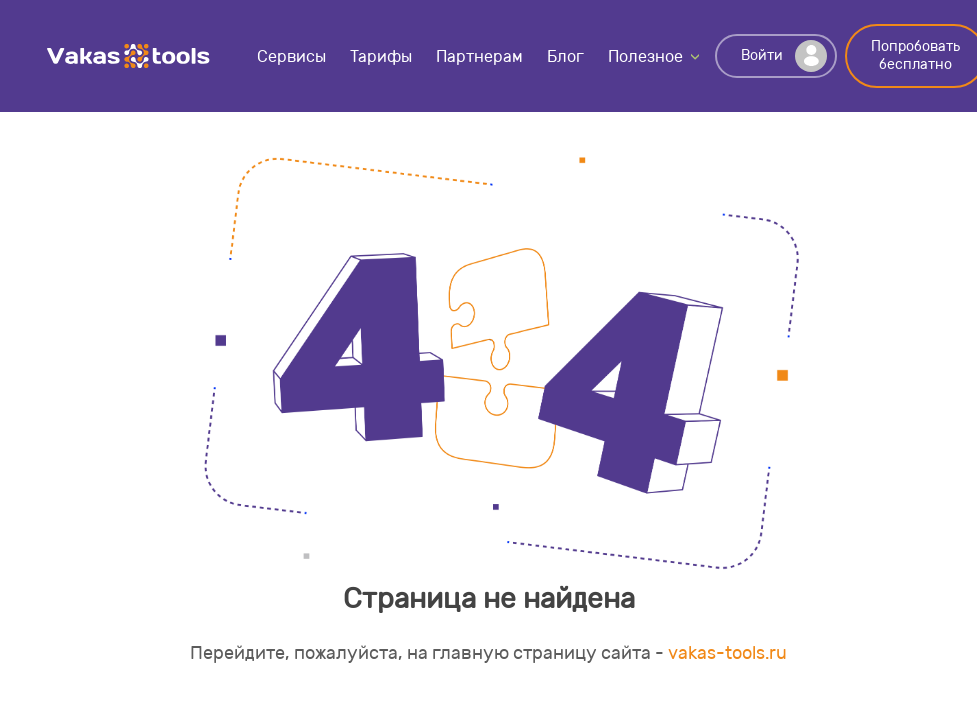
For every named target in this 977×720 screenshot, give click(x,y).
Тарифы (381, 56)
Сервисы (291, 56)
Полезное (645, 56)
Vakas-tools (129, 56)
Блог (565, 56)
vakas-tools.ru (727, 653)
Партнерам (479, 56)
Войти (784, 56)
